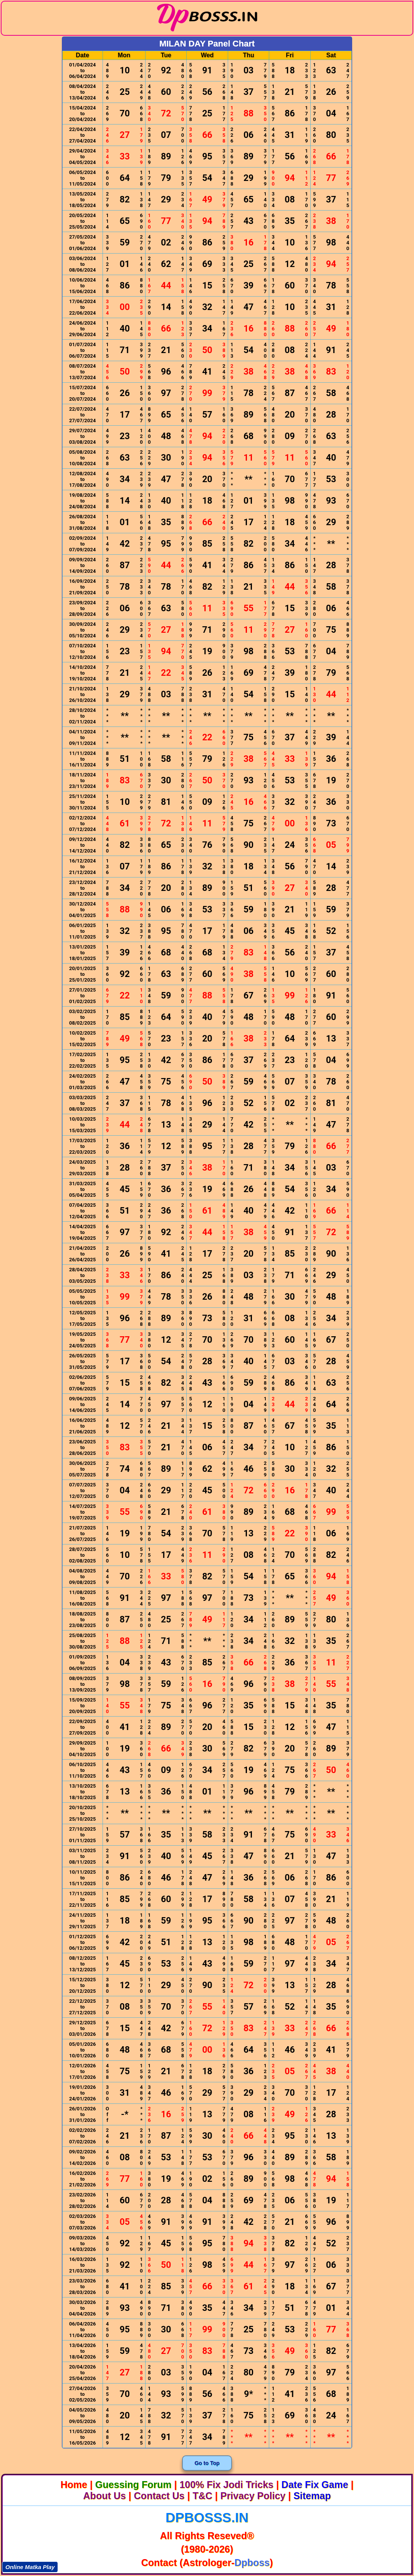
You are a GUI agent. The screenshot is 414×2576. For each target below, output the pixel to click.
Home (74, 2484)
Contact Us (159, 2495)
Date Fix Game (315, 2484)
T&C (202, 2495)
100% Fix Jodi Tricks (226, 2484)
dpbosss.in (207, 2517)
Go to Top (206, 2463)
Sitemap (312, 2495)
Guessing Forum (133, 2484)
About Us (104, 2495)
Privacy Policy (253, 2495)
